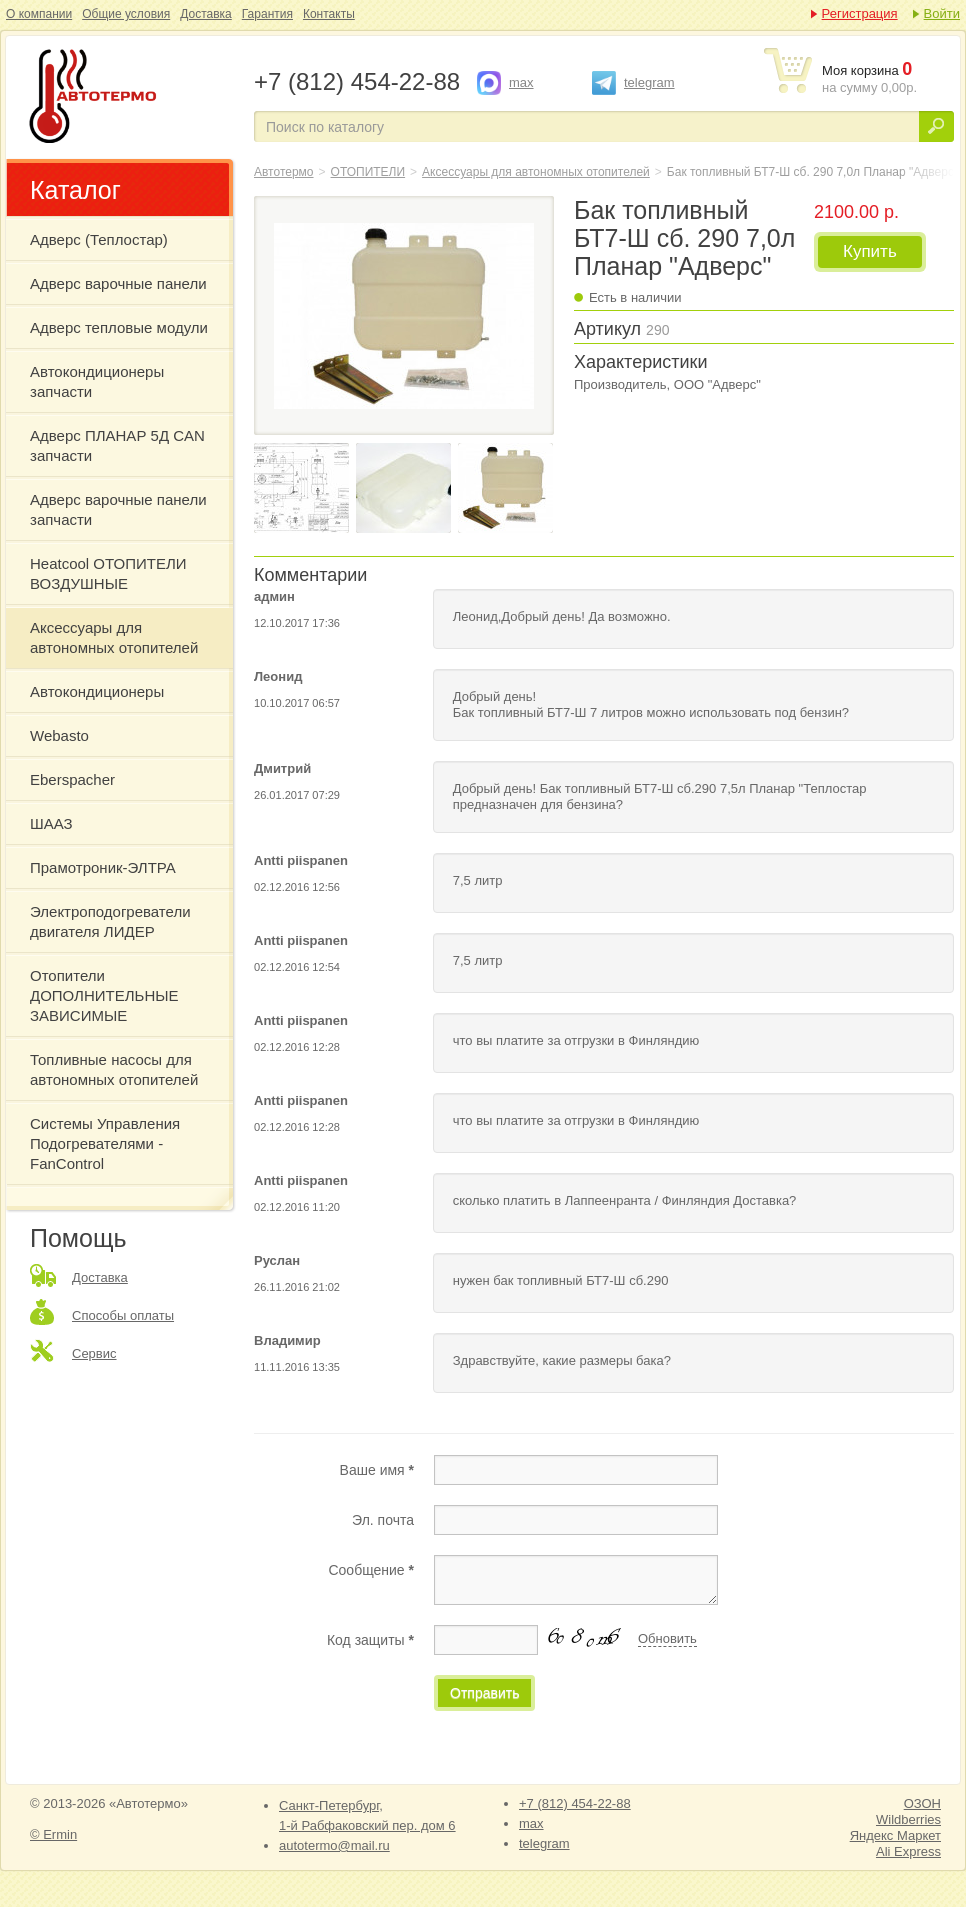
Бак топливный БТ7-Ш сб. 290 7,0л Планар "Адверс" (128, 98)
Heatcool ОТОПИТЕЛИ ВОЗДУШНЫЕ (108, 573)
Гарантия (267, 14)
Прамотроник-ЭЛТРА (103, 867)
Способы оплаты (123, 1315)
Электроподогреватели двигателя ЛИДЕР (110, 921)
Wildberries (908, 1819)
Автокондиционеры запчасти (97, 381)
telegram (649, 82)
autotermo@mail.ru (334, 1845)
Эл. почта (383, 1520)
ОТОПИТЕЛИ (368, 172)
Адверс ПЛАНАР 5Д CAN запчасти (117, 445)
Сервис (94, 1353)
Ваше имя (377, 1470)
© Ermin (53, 1834)
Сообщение (371, 1570)
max (521, 82)
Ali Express (908, 1851)
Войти (942, 13)
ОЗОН (922, 1803)
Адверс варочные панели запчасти (118, 509)
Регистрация (860, 13)
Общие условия (126, 14)
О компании (39, 14)
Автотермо (284, 172)
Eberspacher (72, 779)
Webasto (59, 735)
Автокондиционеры (97, 691)
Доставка (206, 14)
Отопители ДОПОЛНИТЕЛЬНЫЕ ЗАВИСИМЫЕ (104, 995)
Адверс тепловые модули (119, 327)
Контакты (329, 14)
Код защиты (370, 1640)
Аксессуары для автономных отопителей (114, 637)
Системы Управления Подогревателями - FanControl (105, 1143)
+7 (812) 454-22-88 (575, 1803)
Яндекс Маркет (895, 1835)
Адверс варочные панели (118, 283)
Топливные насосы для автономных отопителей (114, 1069)
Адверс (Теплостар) (99, 239)
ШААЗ (51, 823)
